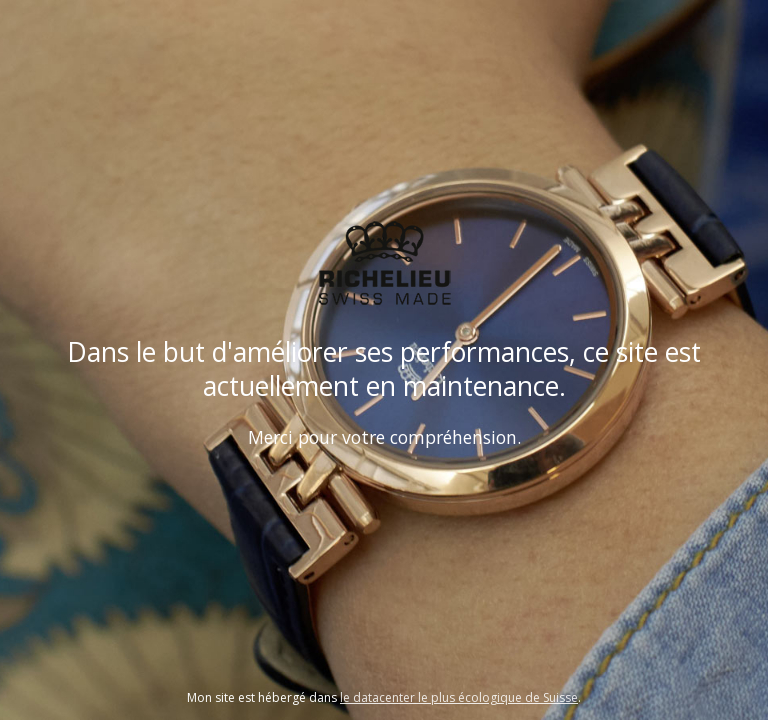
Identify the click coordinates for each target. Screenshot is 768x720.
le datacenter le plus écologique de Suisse (459, 697)
